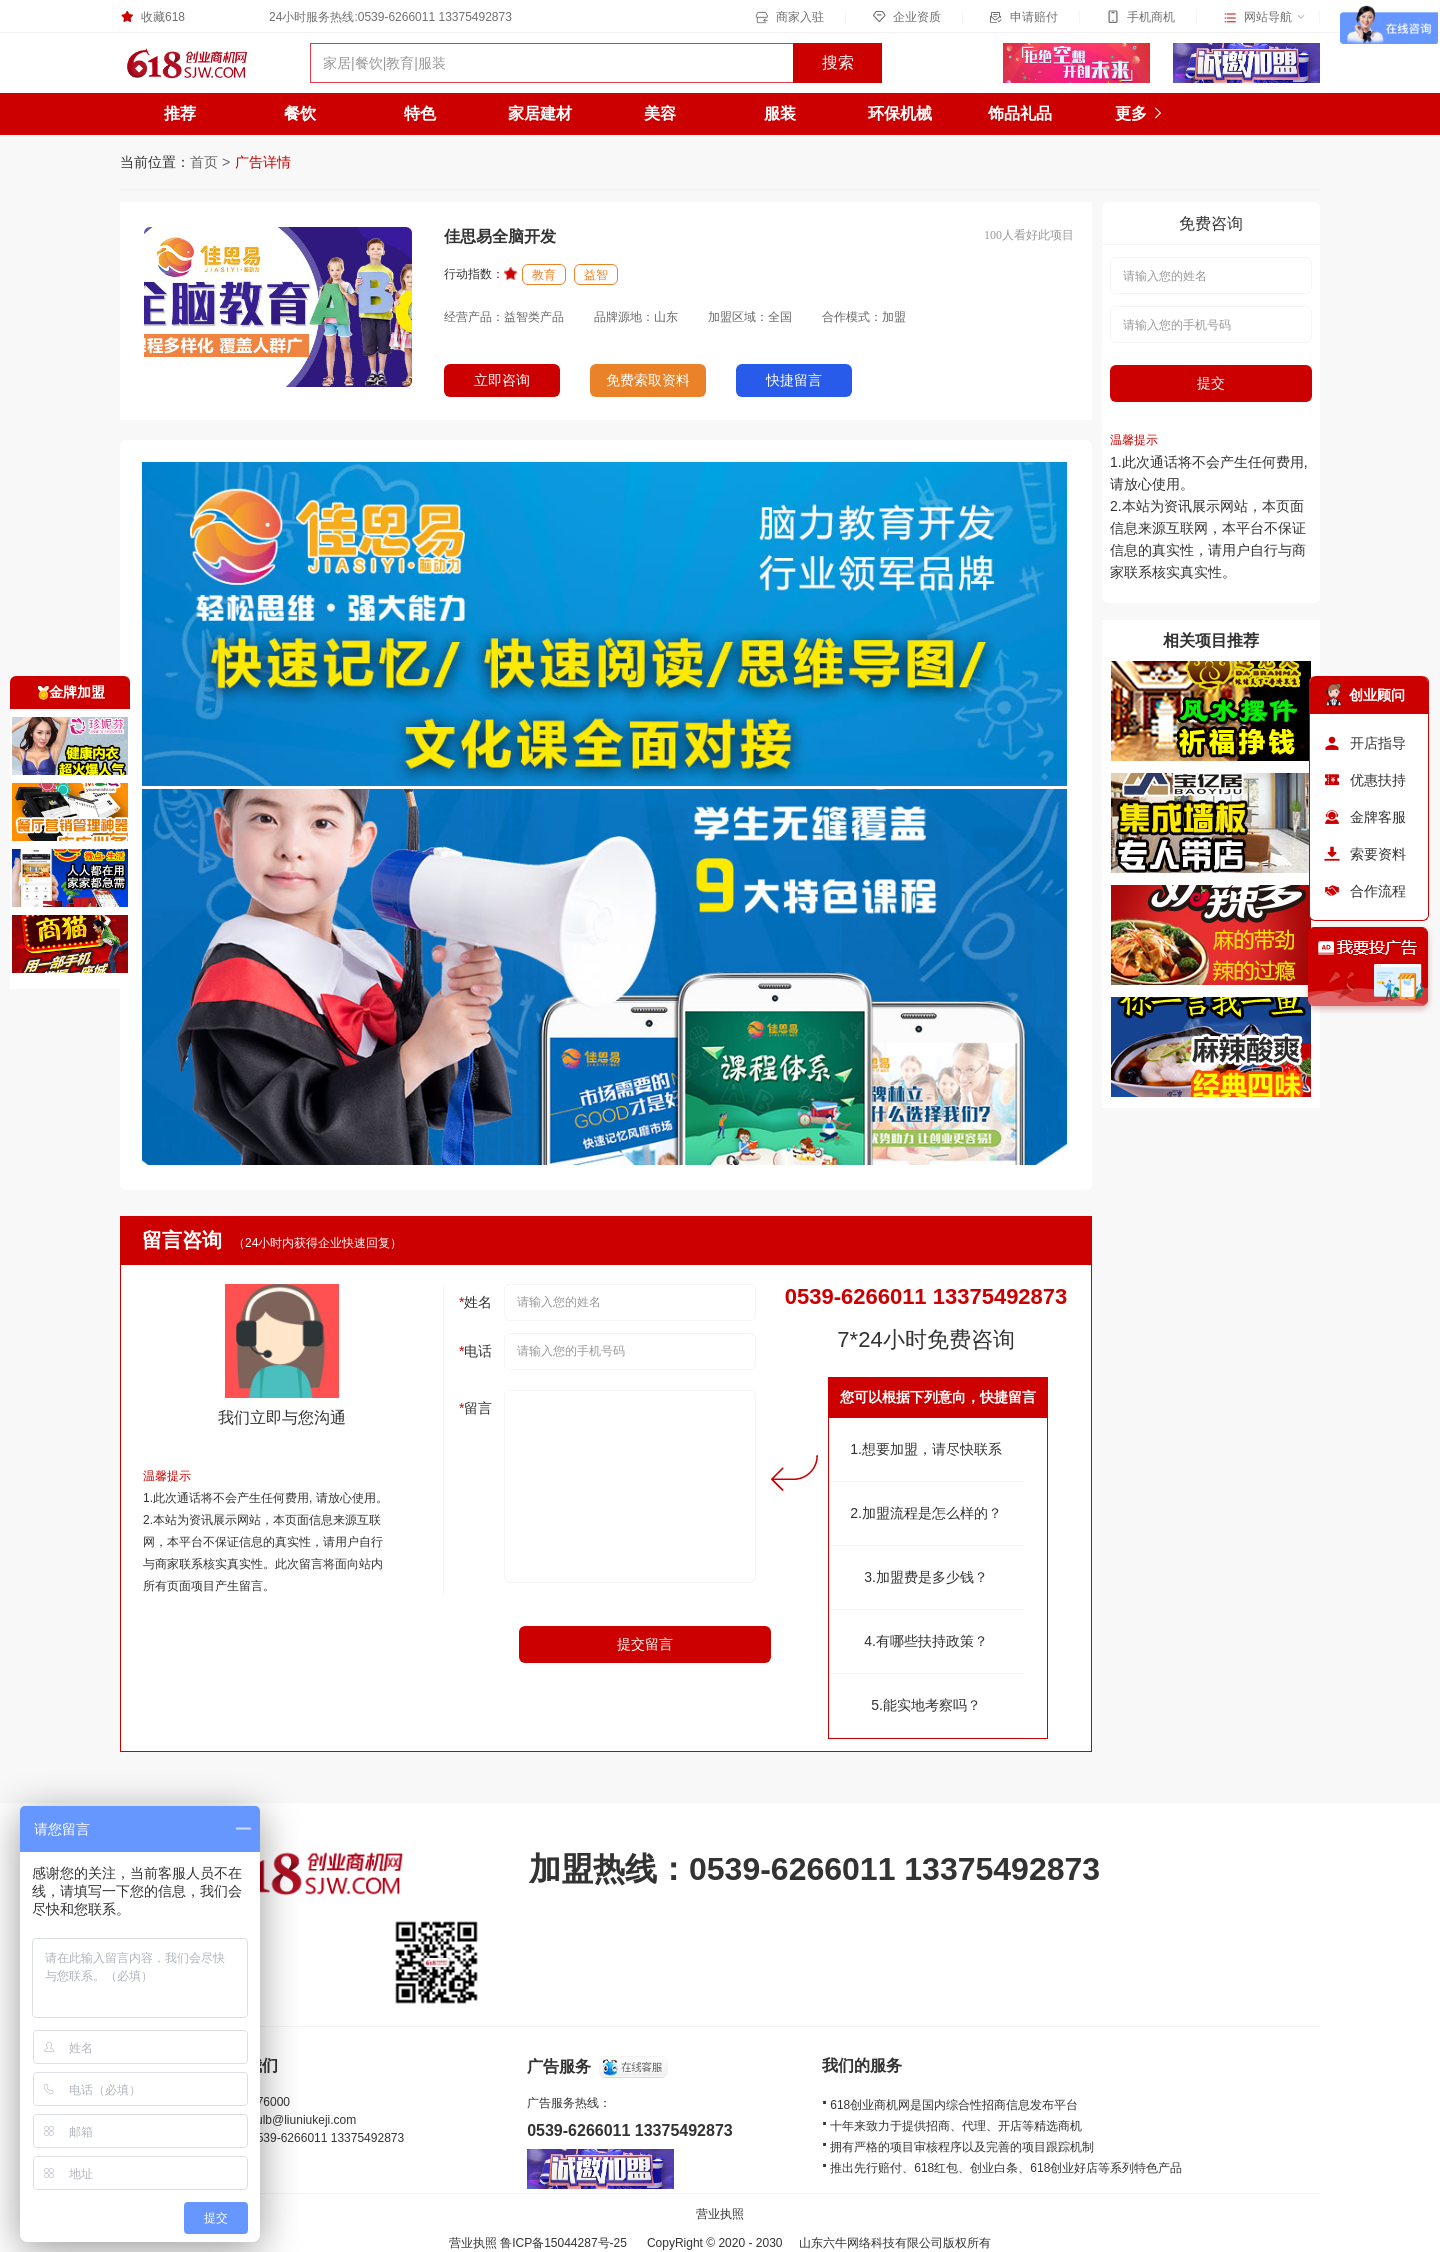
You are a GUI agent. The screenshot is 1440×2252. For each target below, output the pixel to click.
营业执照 (720, 2214)
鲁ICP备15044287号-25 (563, 2243)
